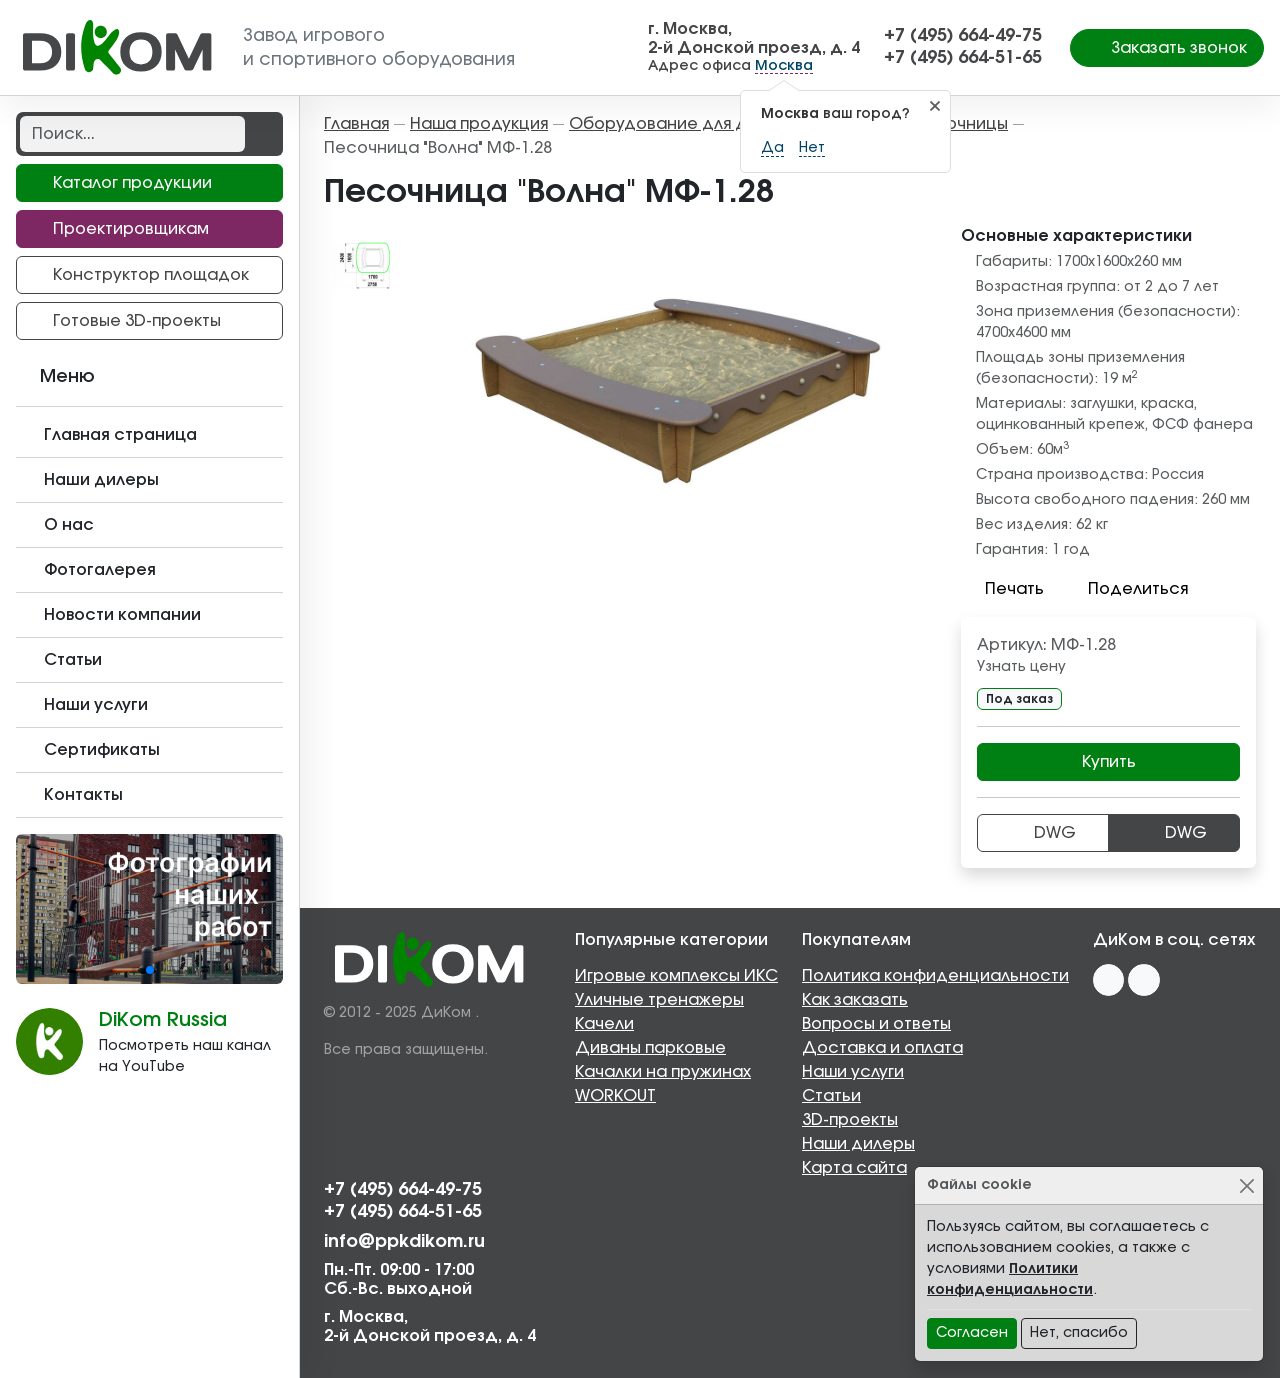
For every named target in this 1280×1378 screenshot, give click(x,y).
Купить (1109, 762)
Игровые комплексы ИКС (676, 976)
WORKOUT (615, 1096)
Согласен (972, 1333)
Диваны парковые (650, 1048)
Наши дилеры (858, 1144)
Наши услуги (853, 1072)
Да (772, 148)
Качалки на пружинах (663, 1072)
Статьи (831, 1096)
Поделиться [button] (1126, 589)
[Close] (1246, 1185)
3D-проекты (850, 1120)
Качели (604, 1024)
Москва (784, 66)
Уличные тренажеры (659, 1000)
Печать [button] (1002, 589)
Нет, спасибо (1079, 1333)
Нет (812, 148)
